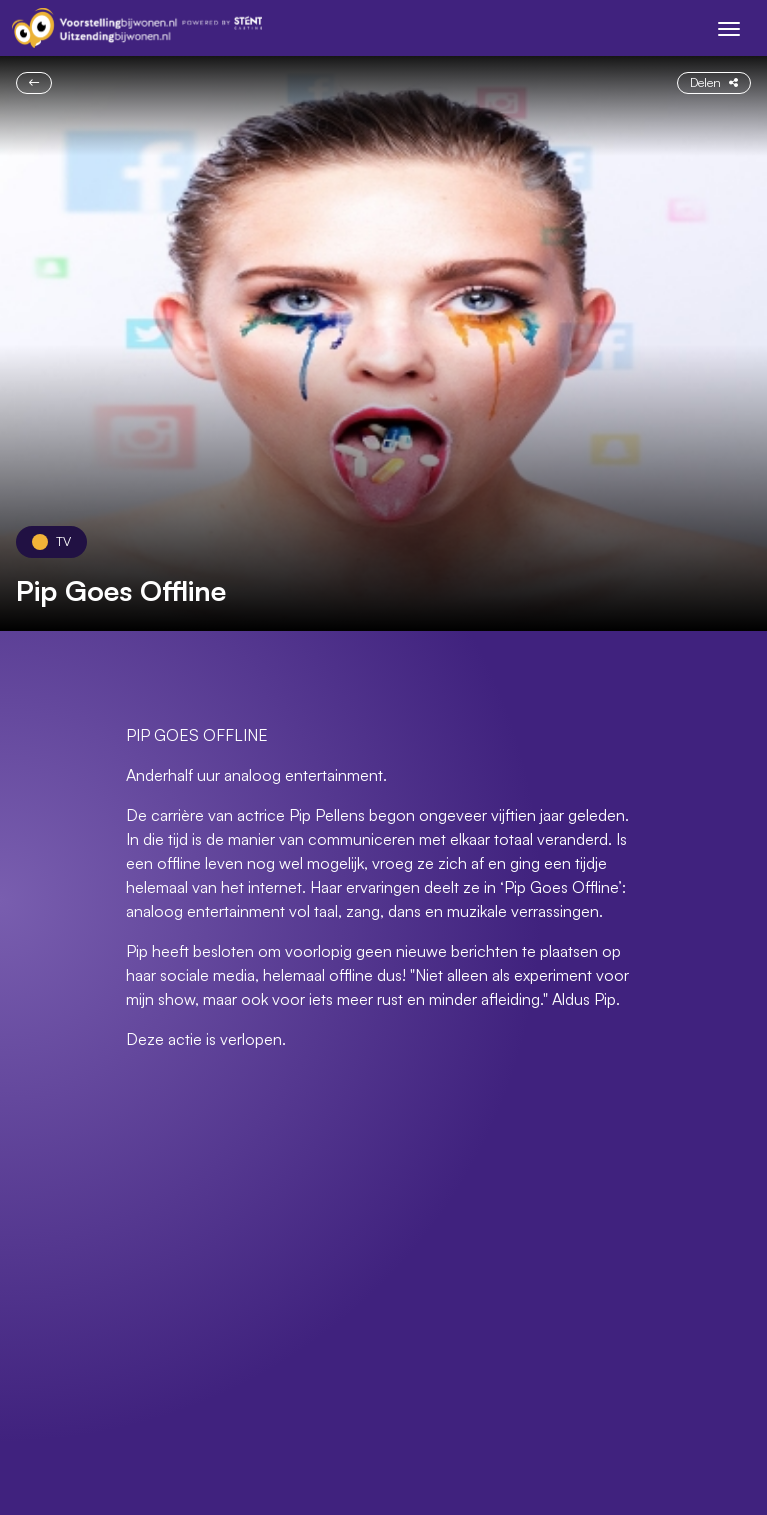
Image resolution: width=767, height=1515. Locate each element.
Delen (714, 82)
